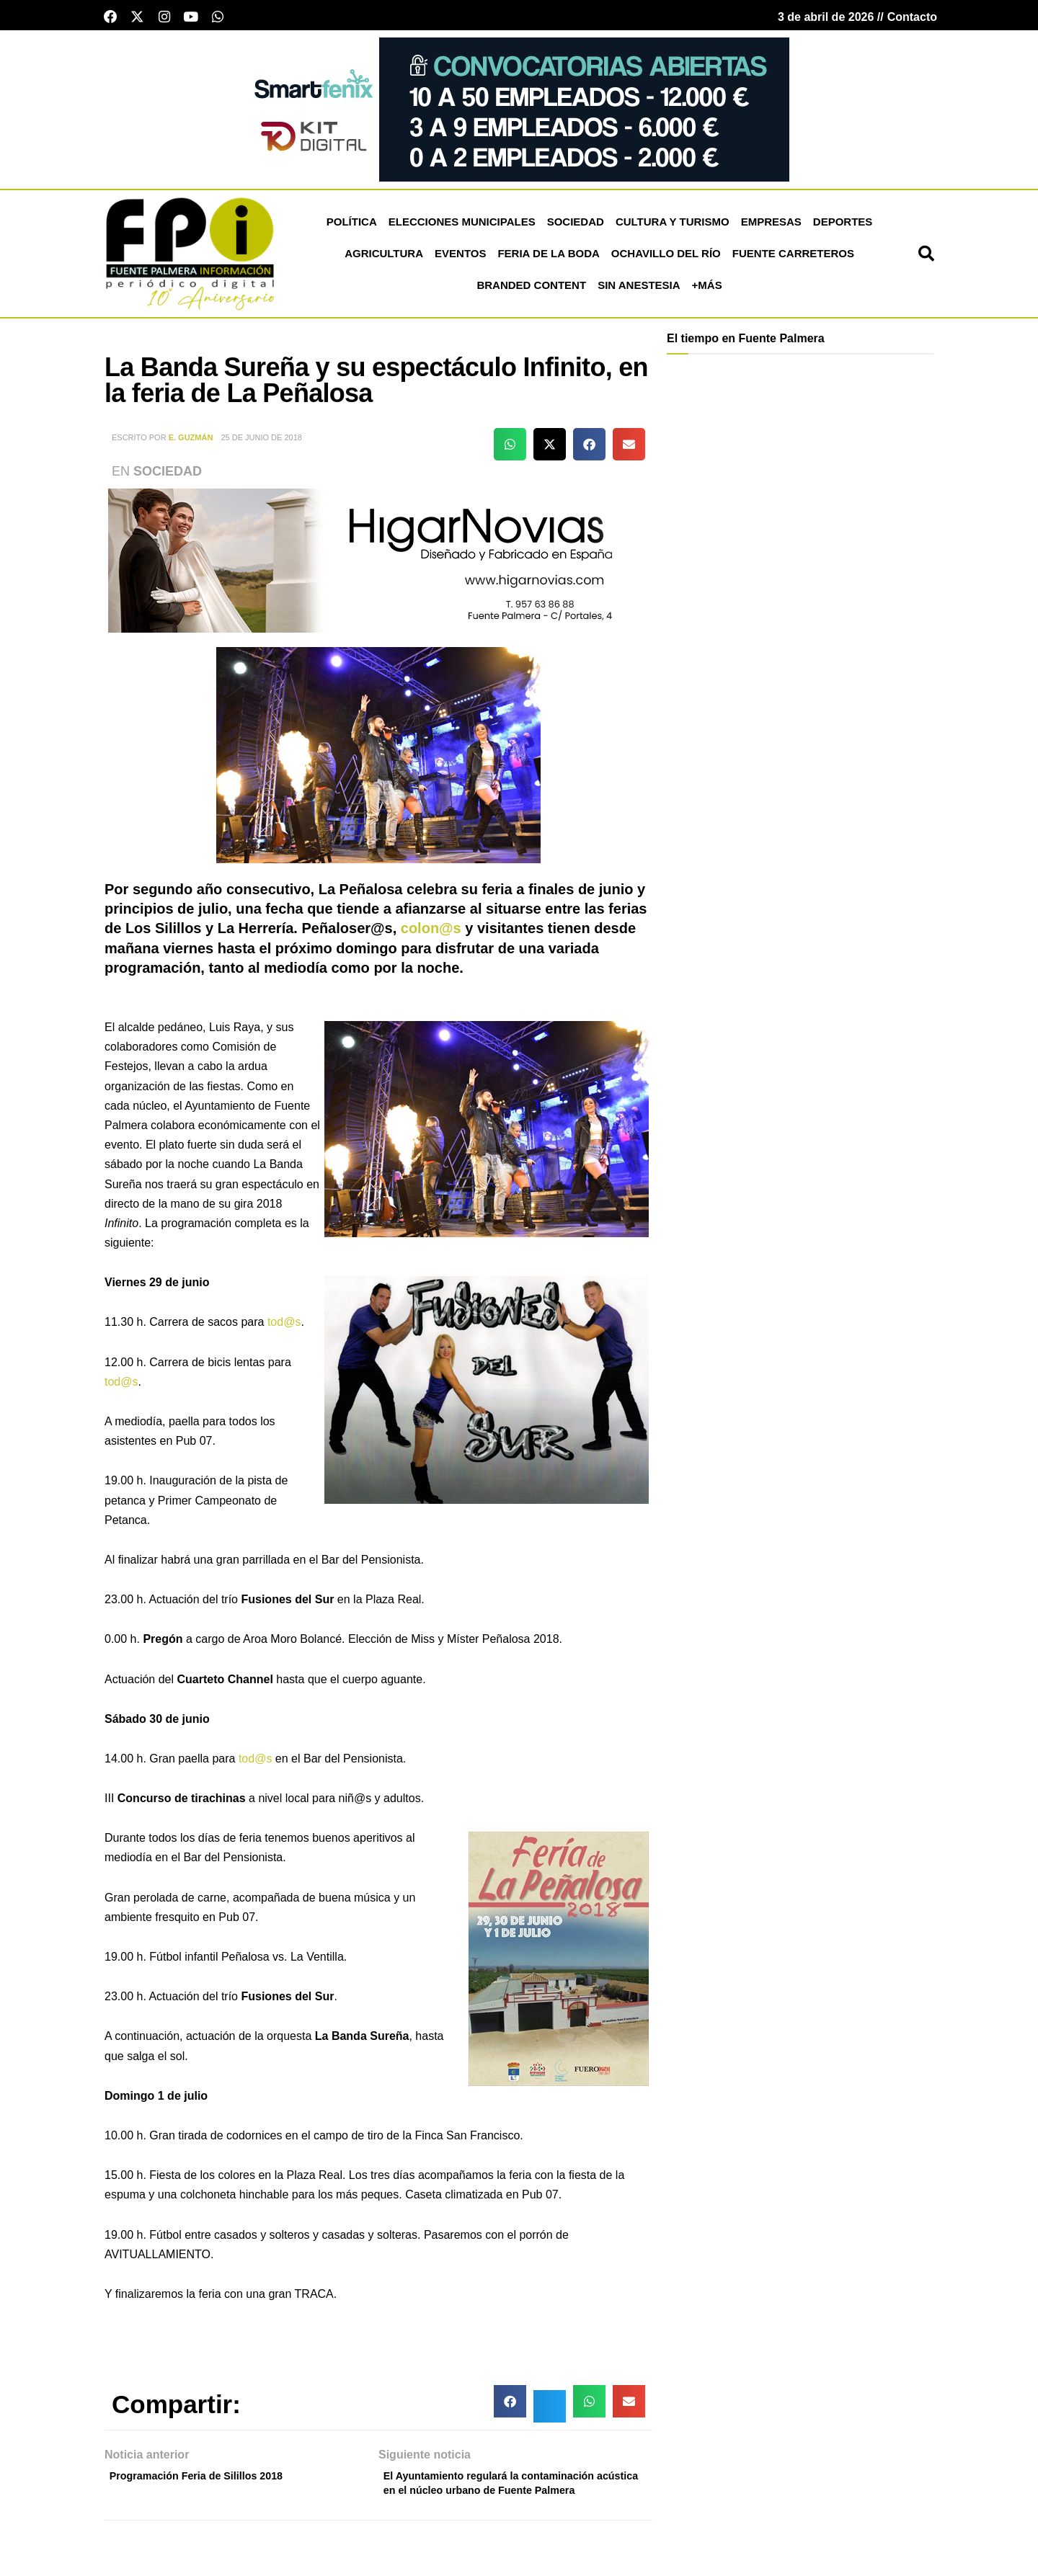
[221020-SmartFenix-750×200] (519, 113)
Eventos (460, 258)
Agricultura (384, 258)
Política (352, 226)
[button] (926, 258)
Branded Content (531, 290)
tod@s (284, 1327)
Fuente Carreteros (793, 258)
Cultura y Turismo (672, 226)
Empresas (771, 226)
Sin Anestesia (639, 290)
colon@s (431, 933)
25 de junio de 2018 (261, 442)
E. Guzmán (191, 442)
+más (707, 290)
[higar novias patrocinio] (378, 564)
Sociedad (575, 226)
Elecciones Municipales (462, 226)
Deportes (843, 226)
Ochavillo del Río (666, 258)
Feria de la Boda (548, 258)
